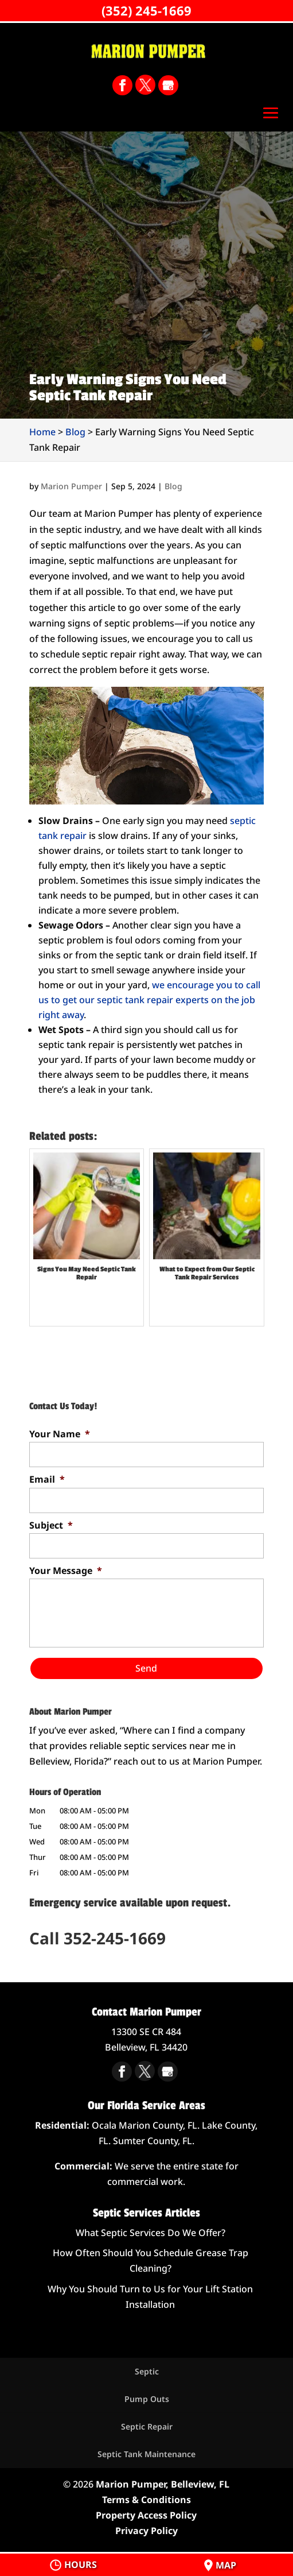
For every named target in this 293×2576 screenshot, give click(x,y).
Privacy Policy (146, 2530)
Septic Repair (147, 2426)
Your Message (65, 1571)
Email (47, 1479)
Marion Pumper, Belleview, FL (162, 2484)
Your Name (59, 1434)
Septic (147, 2371)
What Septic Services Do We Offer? (150, 2232)
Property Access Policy (146, 2515)
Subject (51, 1525)
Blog (173, 486)
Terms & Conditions (146, 2499)
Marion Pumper (71, 486)
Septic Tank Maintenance (146, 2454)
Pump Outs (146, 2398)
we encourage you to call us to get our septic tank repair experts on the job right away (149, 999)
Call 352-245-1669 (97, 1938)
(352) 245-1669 (146, 10)
